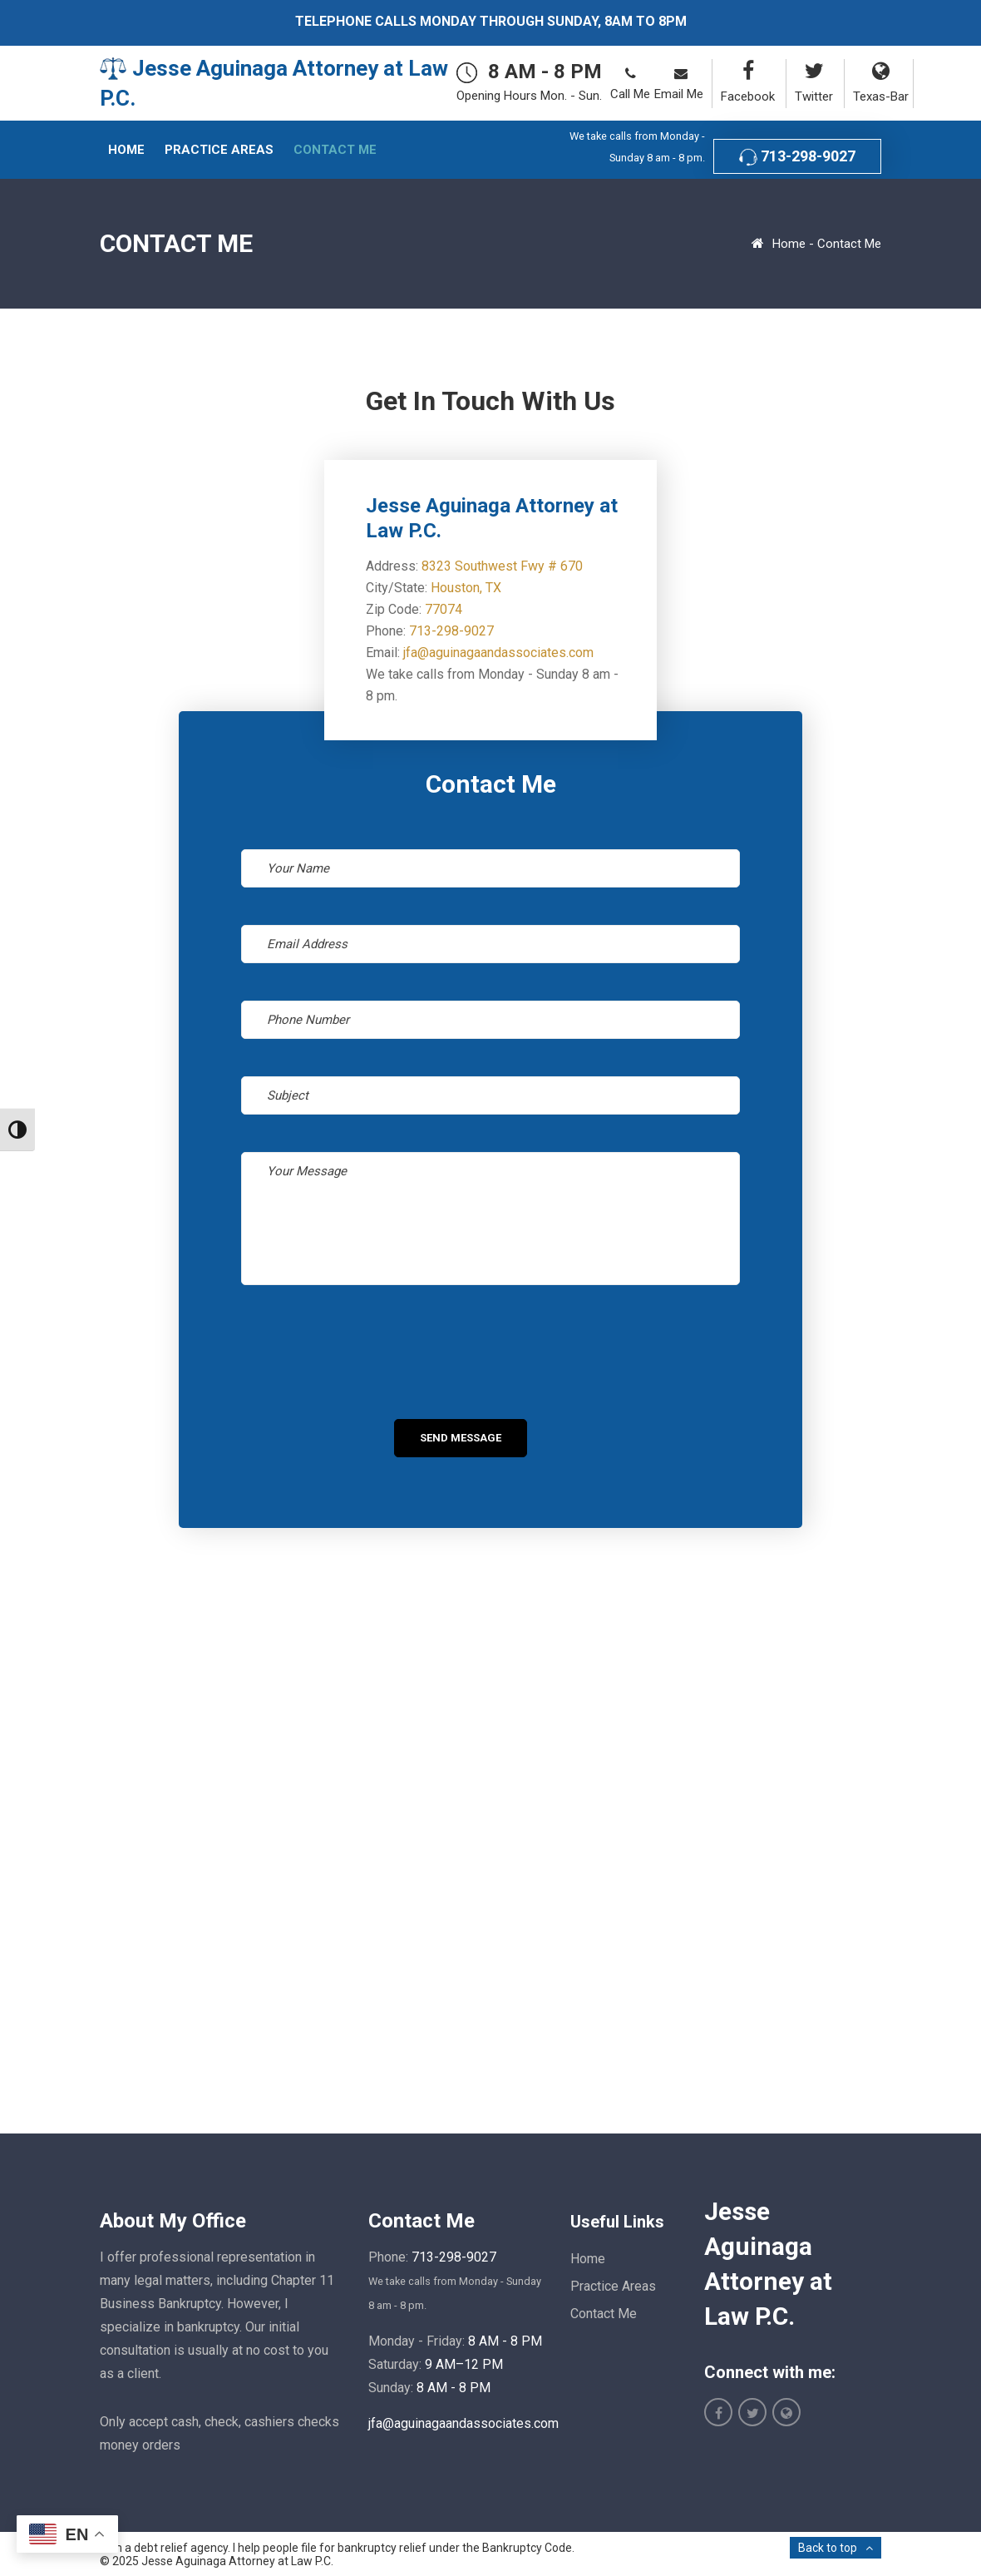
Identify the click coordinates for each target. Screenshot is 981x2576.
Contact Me (603, 2313)
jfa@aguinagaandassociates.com (498, 652)
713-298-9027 (797, 156)
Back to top (827, 2547)
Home (789, 243)
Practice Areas (613, 2286)
